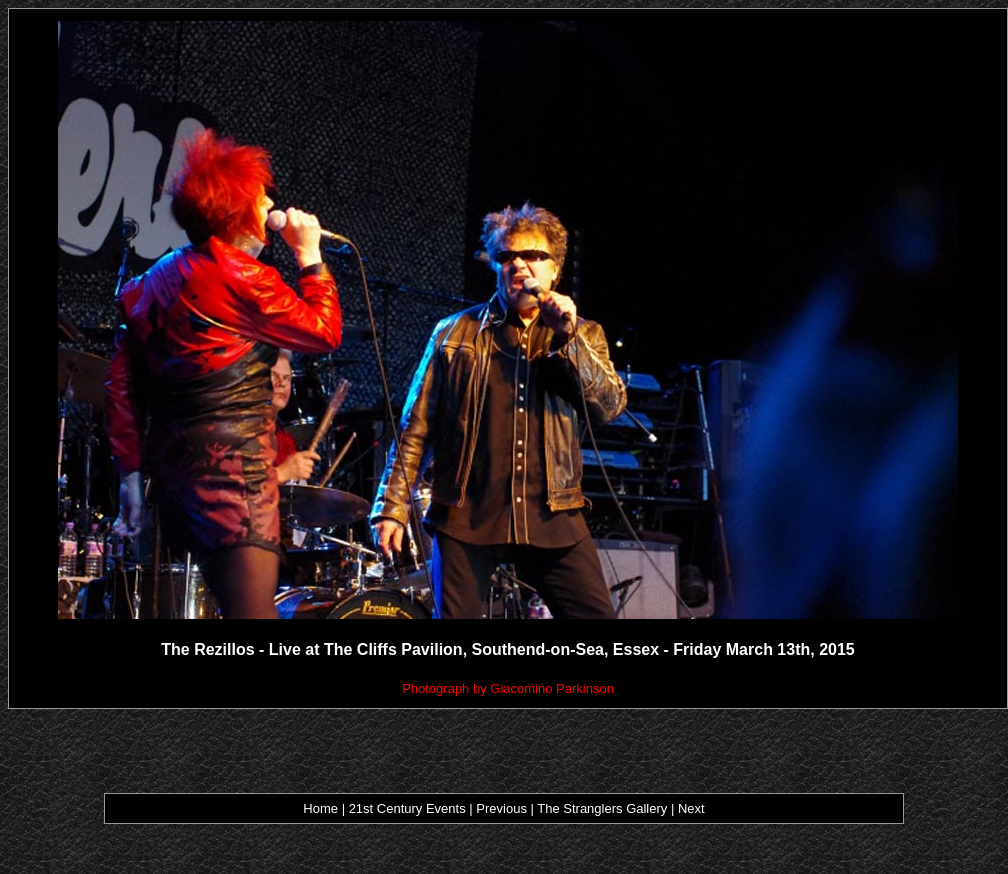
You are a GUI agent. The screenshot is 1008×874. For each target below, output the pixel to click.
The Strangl (570, 808)
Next (691, 808)
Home (320, 808)
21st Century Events (407, 808)
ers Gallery (635, 808)
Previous (503, 808)
